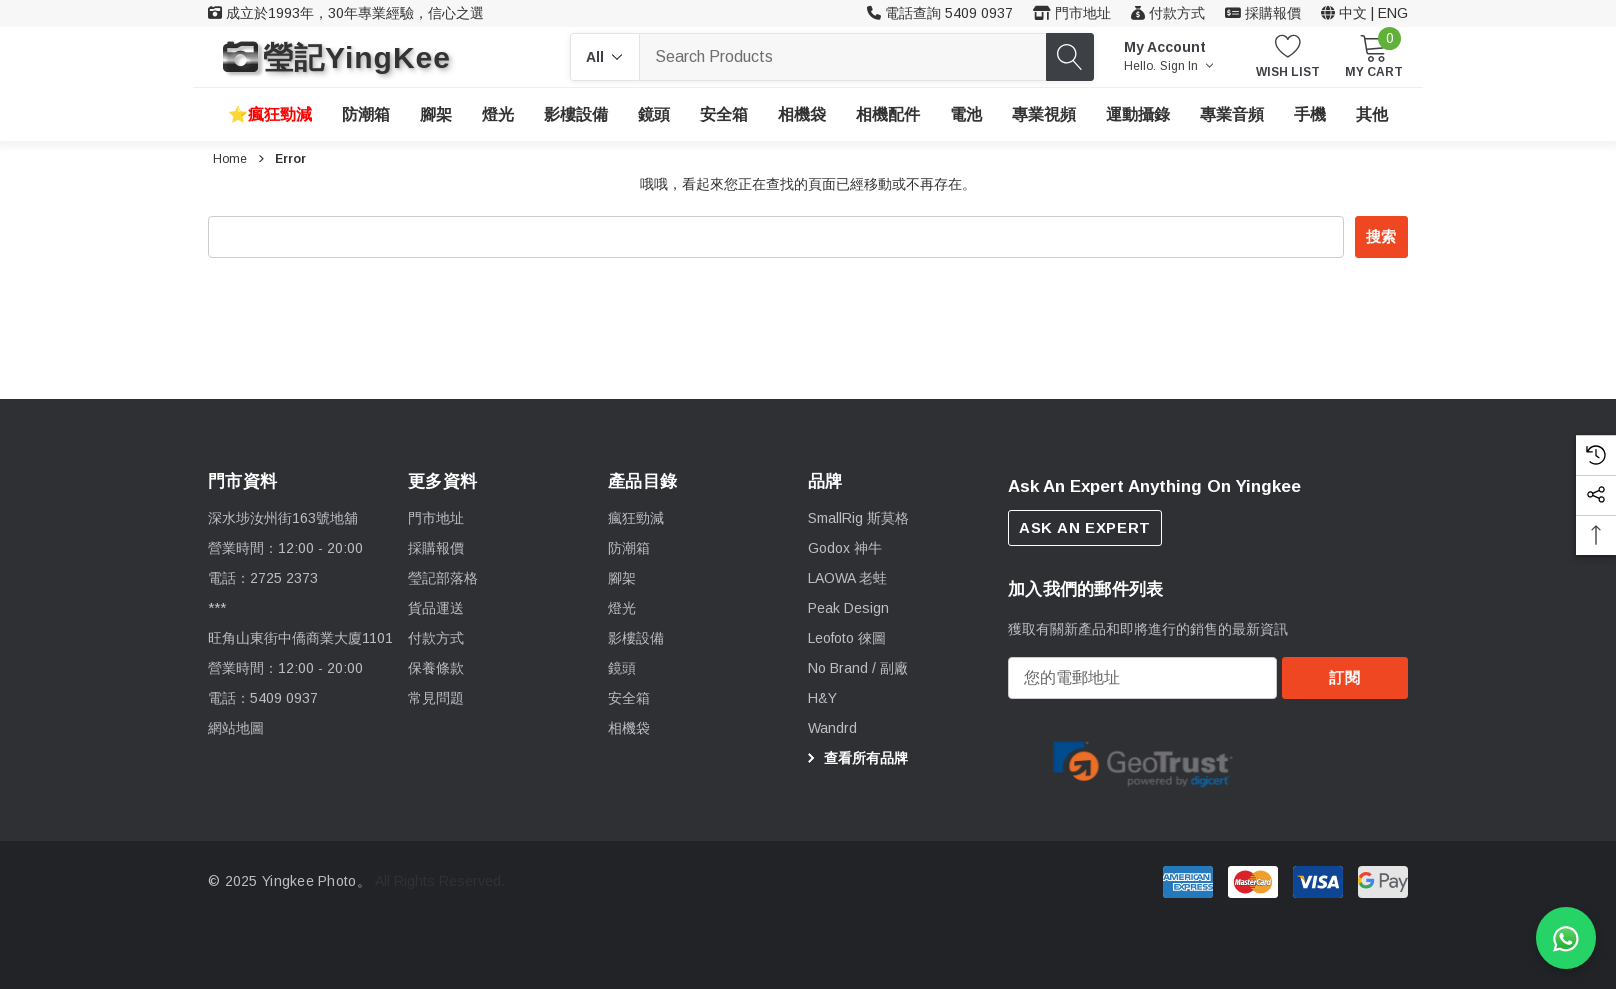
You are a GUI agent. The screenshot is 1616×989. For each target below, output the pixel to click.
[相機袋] (802, 115)
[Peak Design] (848, 609)
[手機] (1310, 115)
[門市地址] (1072, 13)
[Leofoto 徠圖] (847, 639)
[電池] (966, 115)
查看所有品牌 (855, 759)
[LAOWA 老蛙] (847, 579)
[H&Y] (822, 699)
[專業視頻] (1044, 115)
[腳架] (436, 115)
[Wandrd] (832, 729)
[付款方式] (1168, 13)
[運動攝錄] (1138, 115)
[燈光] (498, 115)
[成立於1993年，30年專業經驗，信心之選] (346, 13)
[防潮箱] (366, 115)
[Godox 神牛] (845, 549)
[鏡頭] (654, 115)
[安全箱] (724, 114)
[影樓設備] (576, 115)
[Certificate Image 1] (1143, 768)
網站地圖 (236, 728)
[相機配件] (888, 115)
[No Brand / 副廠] (858, 669)
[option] (1143, 768)
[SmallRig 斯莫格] (858, 519)
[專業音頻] (1232, 115)
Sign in (1186, 66)
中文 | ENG (1364, 13)
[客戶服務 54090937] (940, 13)
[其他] (1372, 115)
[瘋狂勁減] (270, 114)
